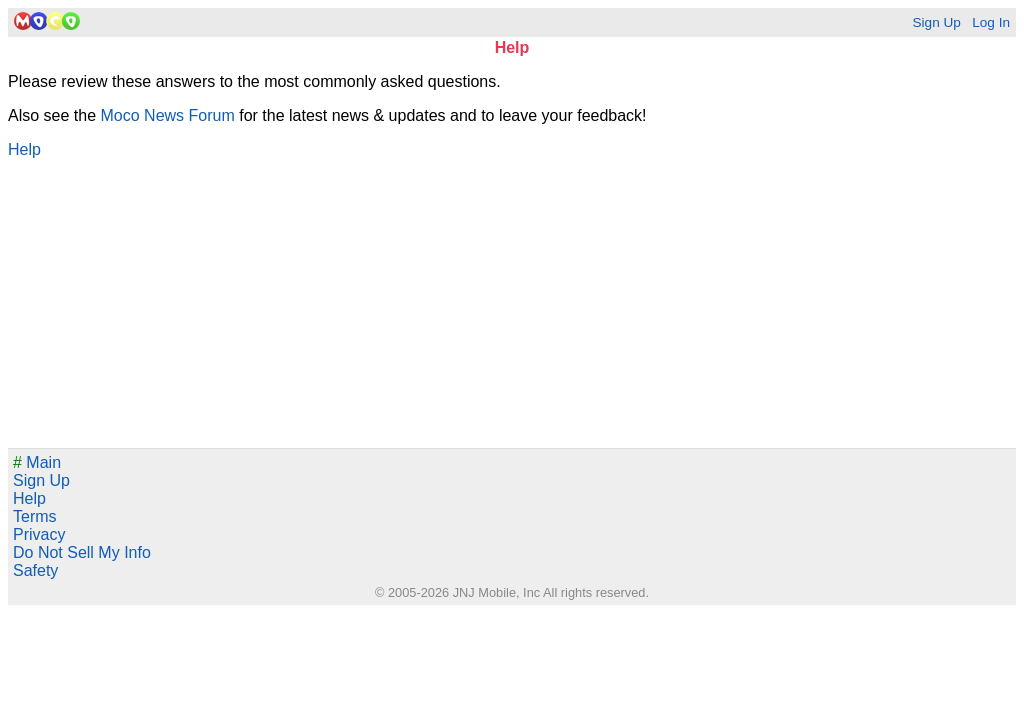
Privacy (39, 534)
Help (24, 149)
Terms (35, 516)
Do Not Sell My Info (82, 552)
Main (37, 462)
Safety (35, 570)
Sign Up (936, 22)
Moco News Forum (168, 115)
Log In (991, 22)
